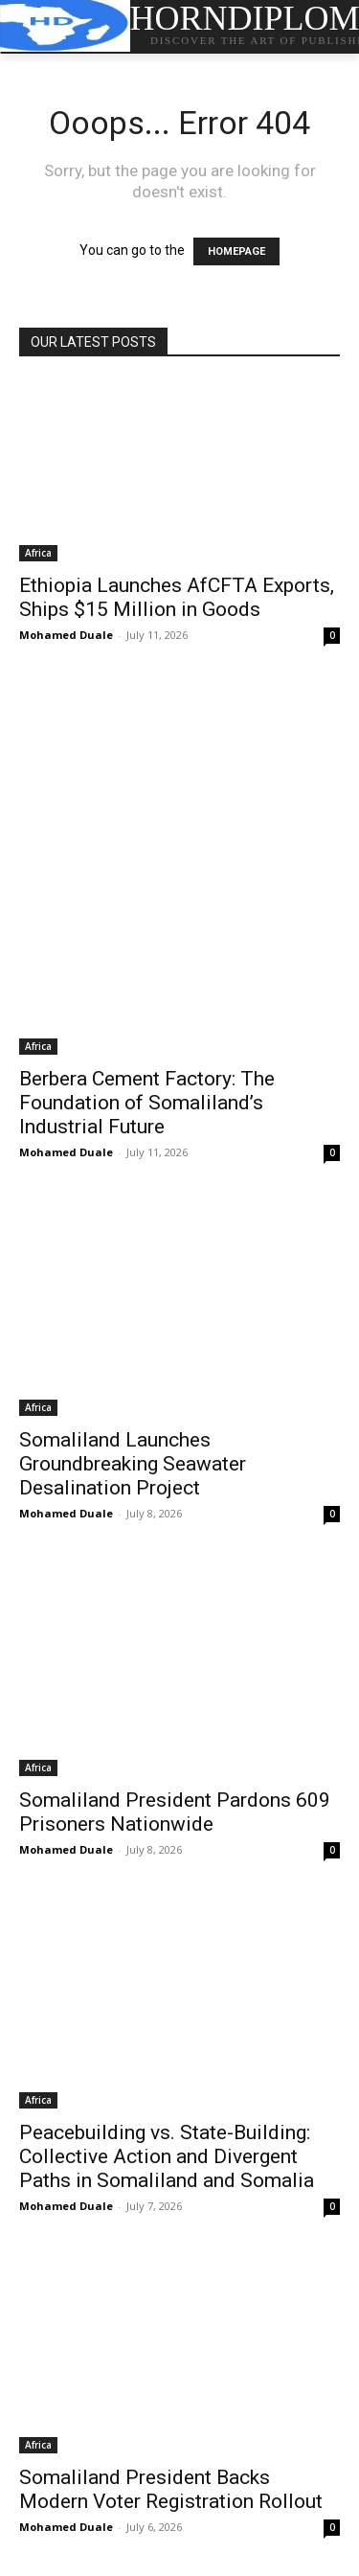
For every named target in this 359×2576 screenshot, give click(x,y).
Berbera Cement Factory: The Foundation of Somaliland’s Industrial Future (147, 1102)
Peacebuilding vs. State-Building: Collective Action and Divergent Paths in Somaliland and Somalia (166, 2156)
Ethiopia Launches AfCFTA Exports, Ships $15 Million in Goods (176, 597)
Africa (38, 552)
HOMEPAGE (236, 251)
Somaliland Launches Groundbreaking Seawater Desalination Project (132, 1463)
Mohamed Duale (66, 634)
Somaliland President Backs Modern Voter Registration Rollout (171, 2489)
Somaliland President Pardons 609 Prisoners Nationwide (174, 1812)
